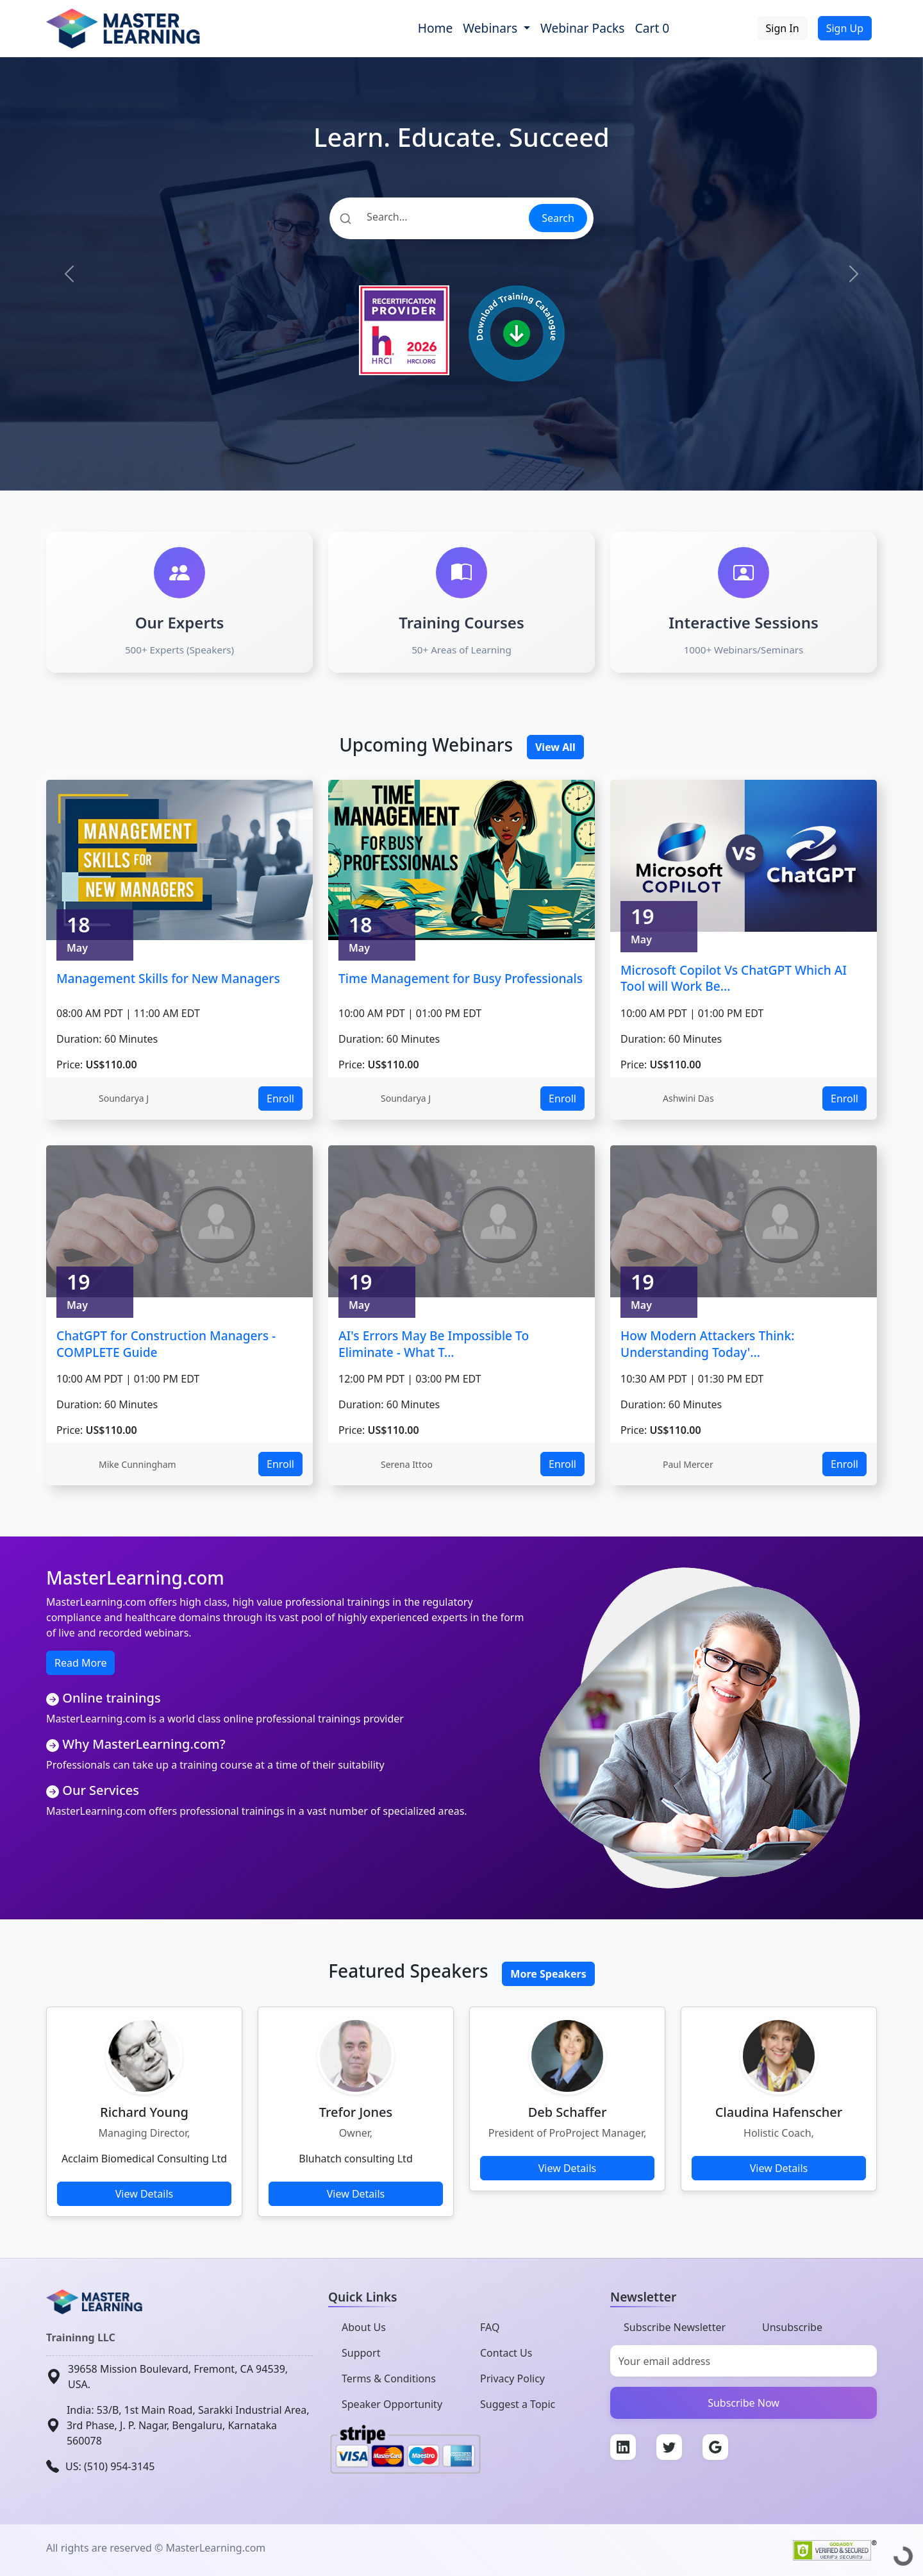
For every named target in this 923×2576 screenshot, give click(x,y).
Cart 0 (652, 28)
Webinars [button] (491, 28)
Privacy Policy (512, 2378)
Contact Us (506, 2353)
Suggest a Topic (517, 2404)
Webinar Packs (582, 28)
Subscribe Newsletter (675, 2327)
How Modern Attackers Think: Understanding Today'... (707, 1344)
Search (558, 218)
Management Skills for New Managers (168, 978)
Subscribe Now (743, 2403)
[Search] (428, 217)
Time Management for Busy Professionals (460, 978)
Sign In (782, 28)
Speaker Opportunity (392, 2404)
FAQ (489, 2327)
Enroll (280, 1098)
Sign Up (844, 28)
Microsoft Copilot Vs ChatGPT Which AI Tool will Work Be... (733, 978)
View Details (144, 2194)
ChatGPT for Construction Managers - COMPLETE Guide (166, 1344)
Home (435, 28)
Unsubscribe (792, 2327)
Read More (80, 1663)
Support (361, 2353)
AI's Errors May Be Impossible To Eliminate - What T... (433, 1344)
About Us (364, 2327)
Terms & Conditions (389, 2378)
